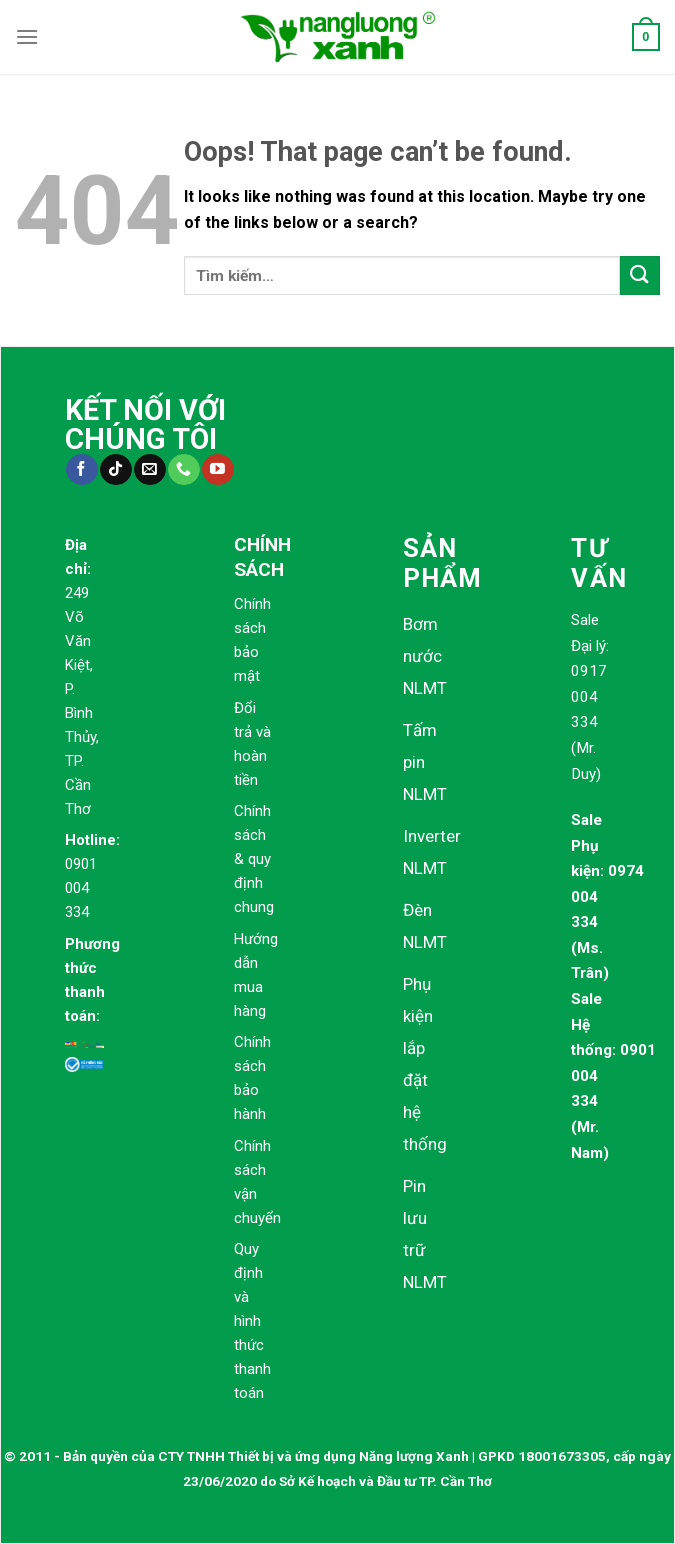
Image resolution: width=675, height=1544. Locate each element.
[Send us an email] (149, 470)
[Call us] (183, 470)
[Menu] (27, 36)
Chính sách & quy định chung (254, 859)
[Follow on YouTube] (217, 470)
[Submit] (640, 275)
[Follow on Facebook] (81, 470)
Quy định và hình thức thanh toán (252, 1321)
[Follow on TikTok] (115, 470)
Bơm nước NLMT (425, 656)
